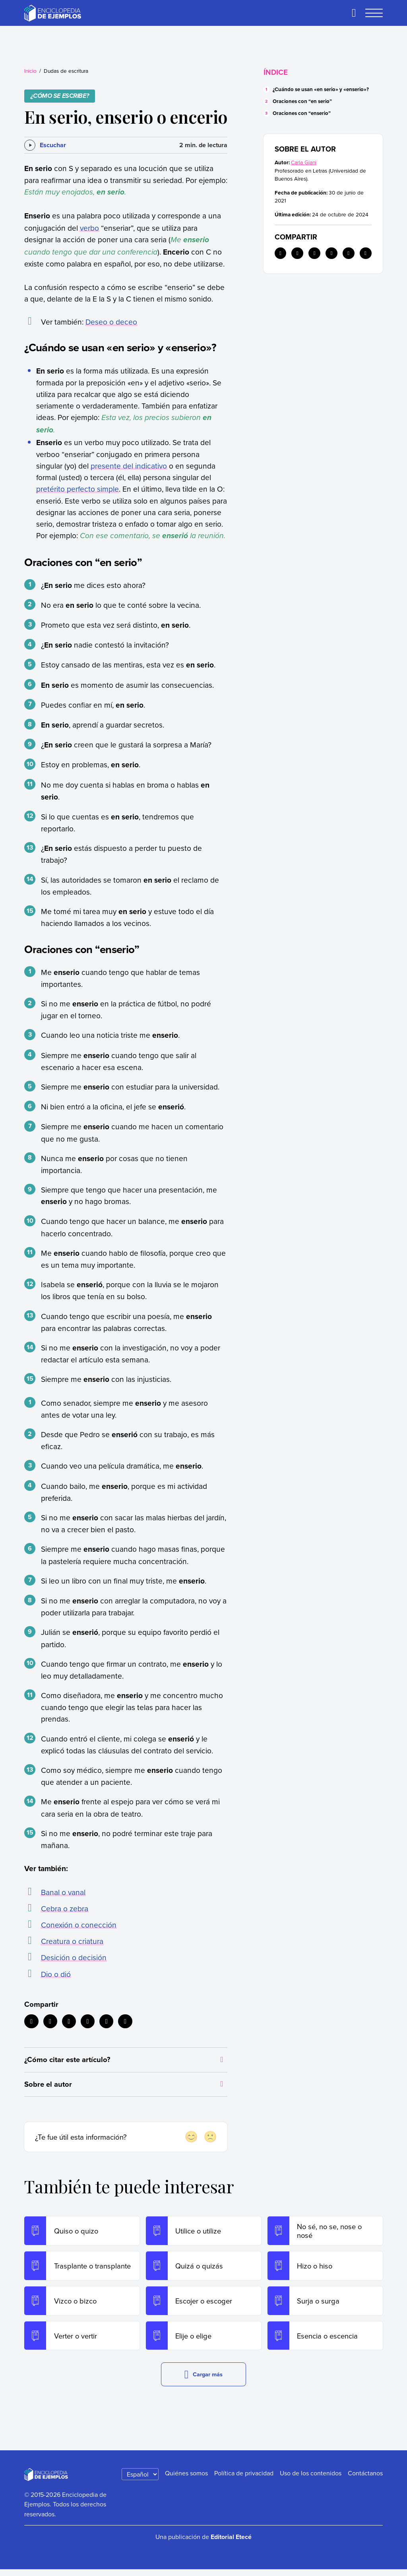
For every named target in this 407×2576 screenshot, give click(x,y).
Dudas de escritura (66, 70)
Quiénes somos (186, 2479)
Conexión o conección (78, 1924)
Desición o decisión (74, 1957)
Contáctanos (365, 2479)
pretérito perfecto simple (77, 488)
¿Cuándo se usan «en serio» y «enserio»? (321, 89)
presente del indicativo (129, 465)
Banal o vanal (63, 1892)
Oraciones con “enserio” (302, 113)
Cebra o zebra (64, 1908)
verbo (89, 227)
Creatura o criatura (72, 1941)
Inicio (30, 70)
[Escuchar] (45, 145)
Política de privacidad (243, 2479)
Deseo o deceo (111, 321)
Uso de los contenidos (310, 2479)
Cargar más (203, 2381)
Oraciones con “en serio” (302, 101)
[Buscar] (354, 13)
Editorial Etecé (231, 2543)
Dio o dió (56, 1974)
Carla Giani (303, 162)
